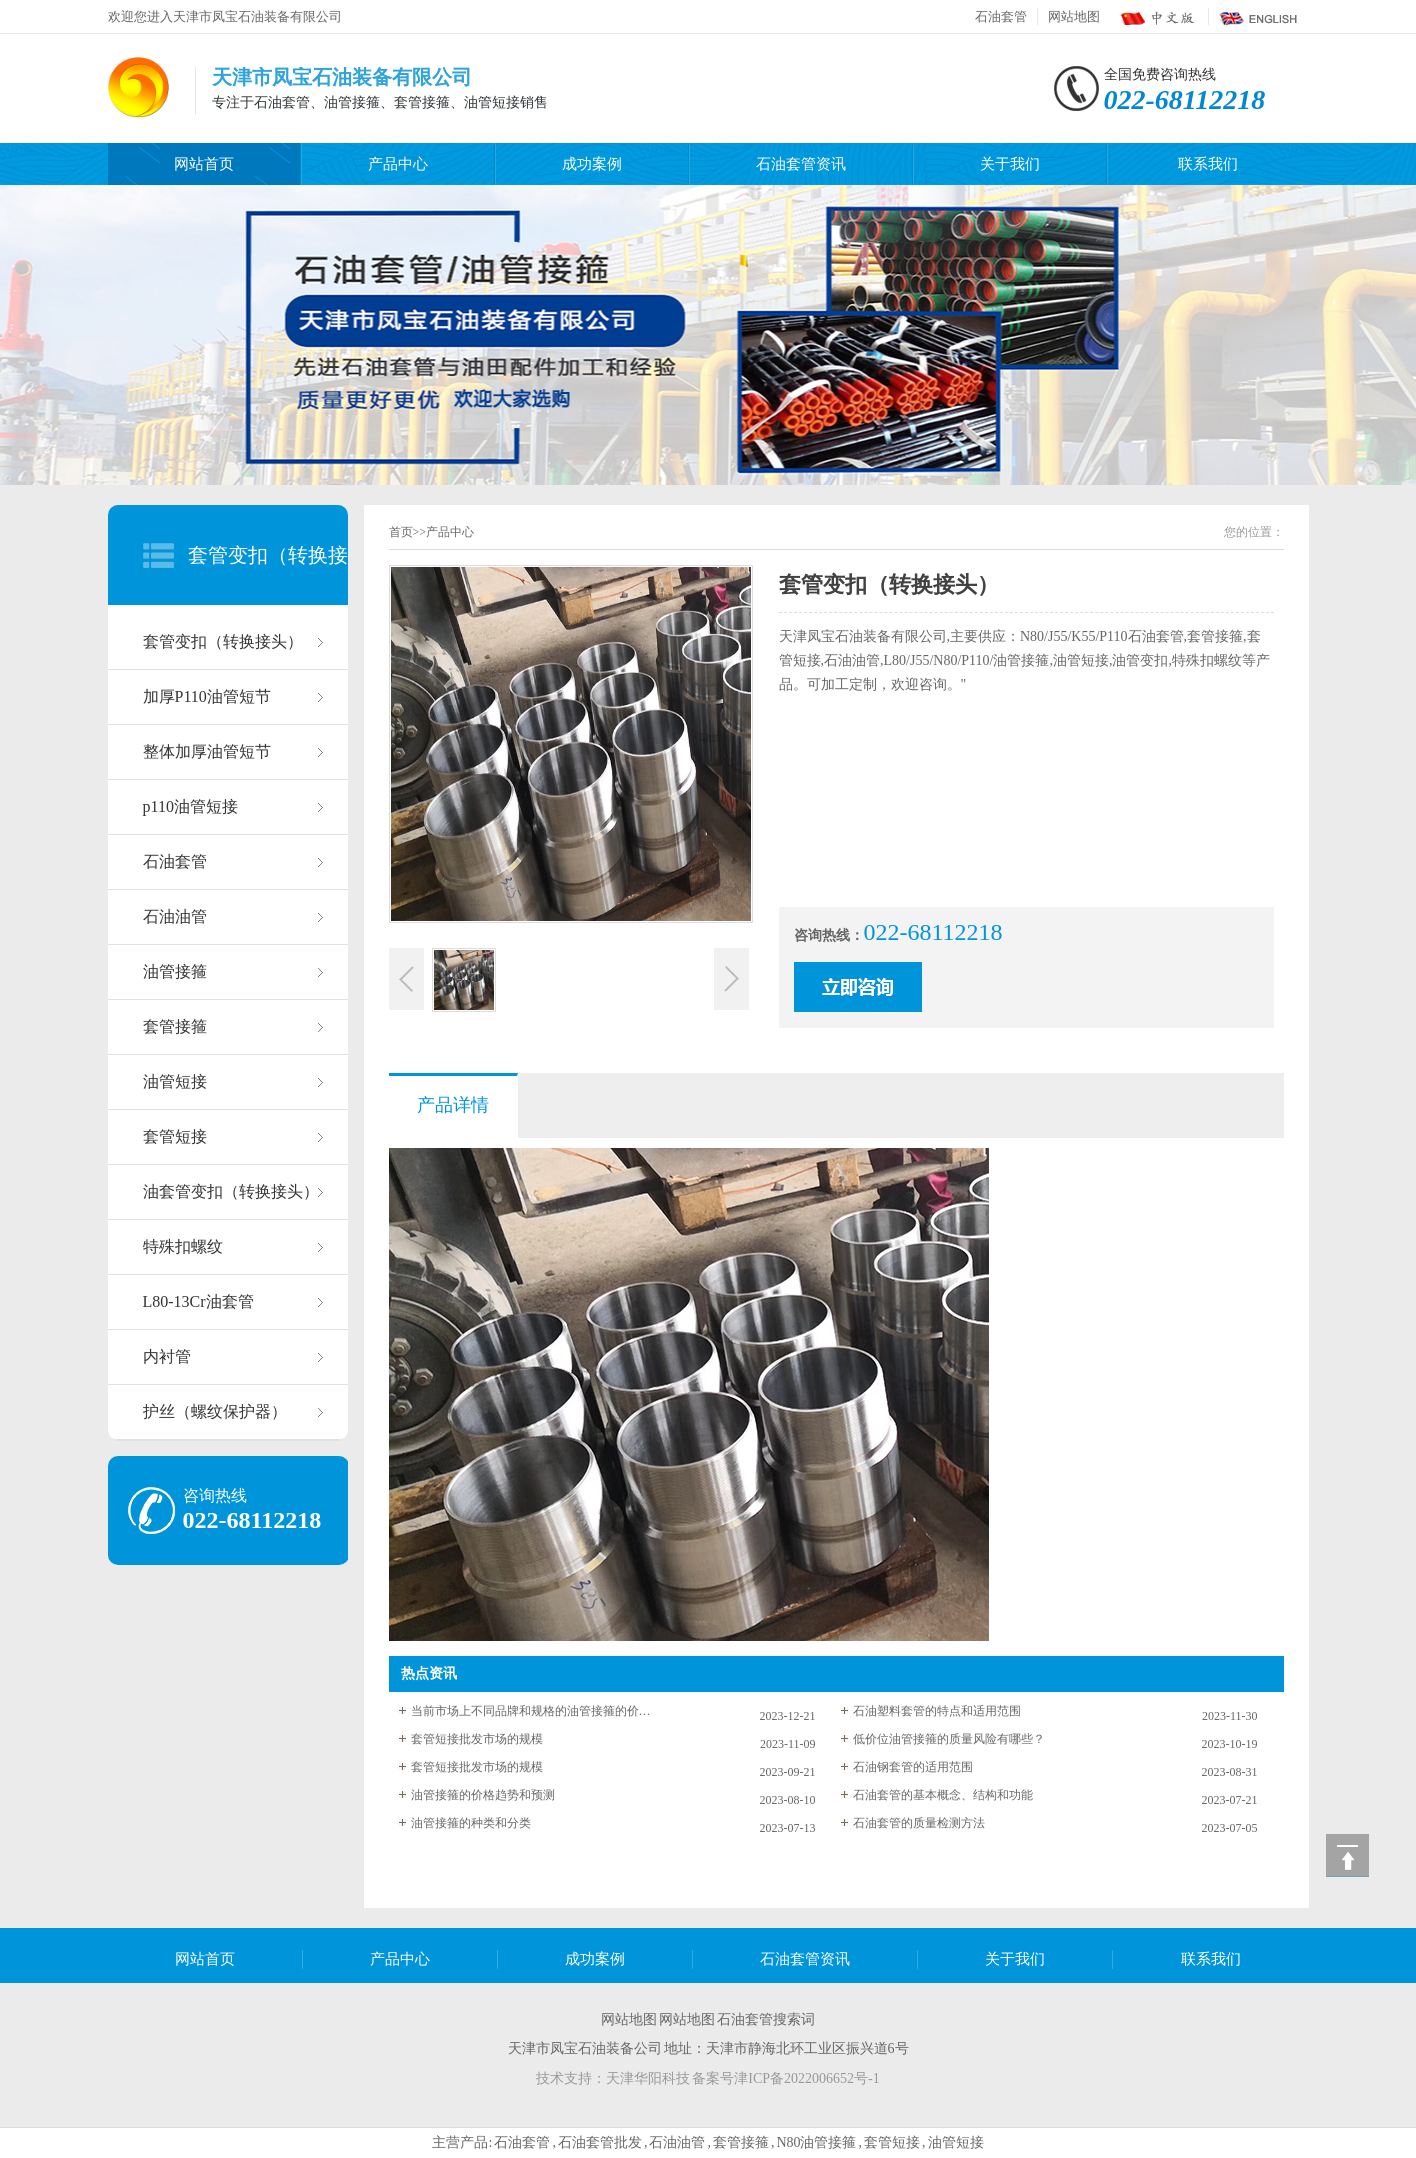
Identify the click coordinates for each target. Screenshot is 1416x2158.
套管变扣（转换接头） (223, 641)
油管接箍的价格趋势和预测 (483, 1795)
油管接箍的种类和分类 (471, 1823)
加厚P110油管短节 (207, 696)
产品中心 (398, 164)
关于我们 (1010, 164)
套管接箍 (175, 1026)
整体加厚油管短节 (207, 751)
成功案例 (592, 164)
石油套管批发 (600, 2142)
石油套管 (1001, 16)
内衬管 (167, 1356)
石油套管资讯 (801, 164)
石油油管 (175, 916)
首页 (401, 532)
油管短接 (175, 1081)
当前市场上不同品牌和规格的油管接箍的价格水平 (531, 1711)
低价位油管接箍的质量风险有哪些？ (949, 1739)
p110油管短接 (190, 806)
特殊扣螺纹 (183, 1246)
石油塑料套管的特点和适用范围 (937, 1711)
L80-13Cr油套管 (198, 1301)
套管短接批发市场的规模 (477, 1739)
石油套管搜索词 (766, 2019)
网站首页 (204, 164)
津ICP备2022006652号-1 (806, 2078)
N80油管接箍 (816, 2142)
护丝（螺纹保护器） (215, 1411)
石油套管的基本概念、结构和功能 (943, 1795)
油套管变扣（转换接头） (231, 1191)
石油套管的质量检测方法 (919, 1823)
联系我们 (1208, 164)
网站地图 (1074, 16)
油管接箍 (175, 971)
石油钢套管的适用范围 (913, 1767)
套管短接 (175, 1136)
